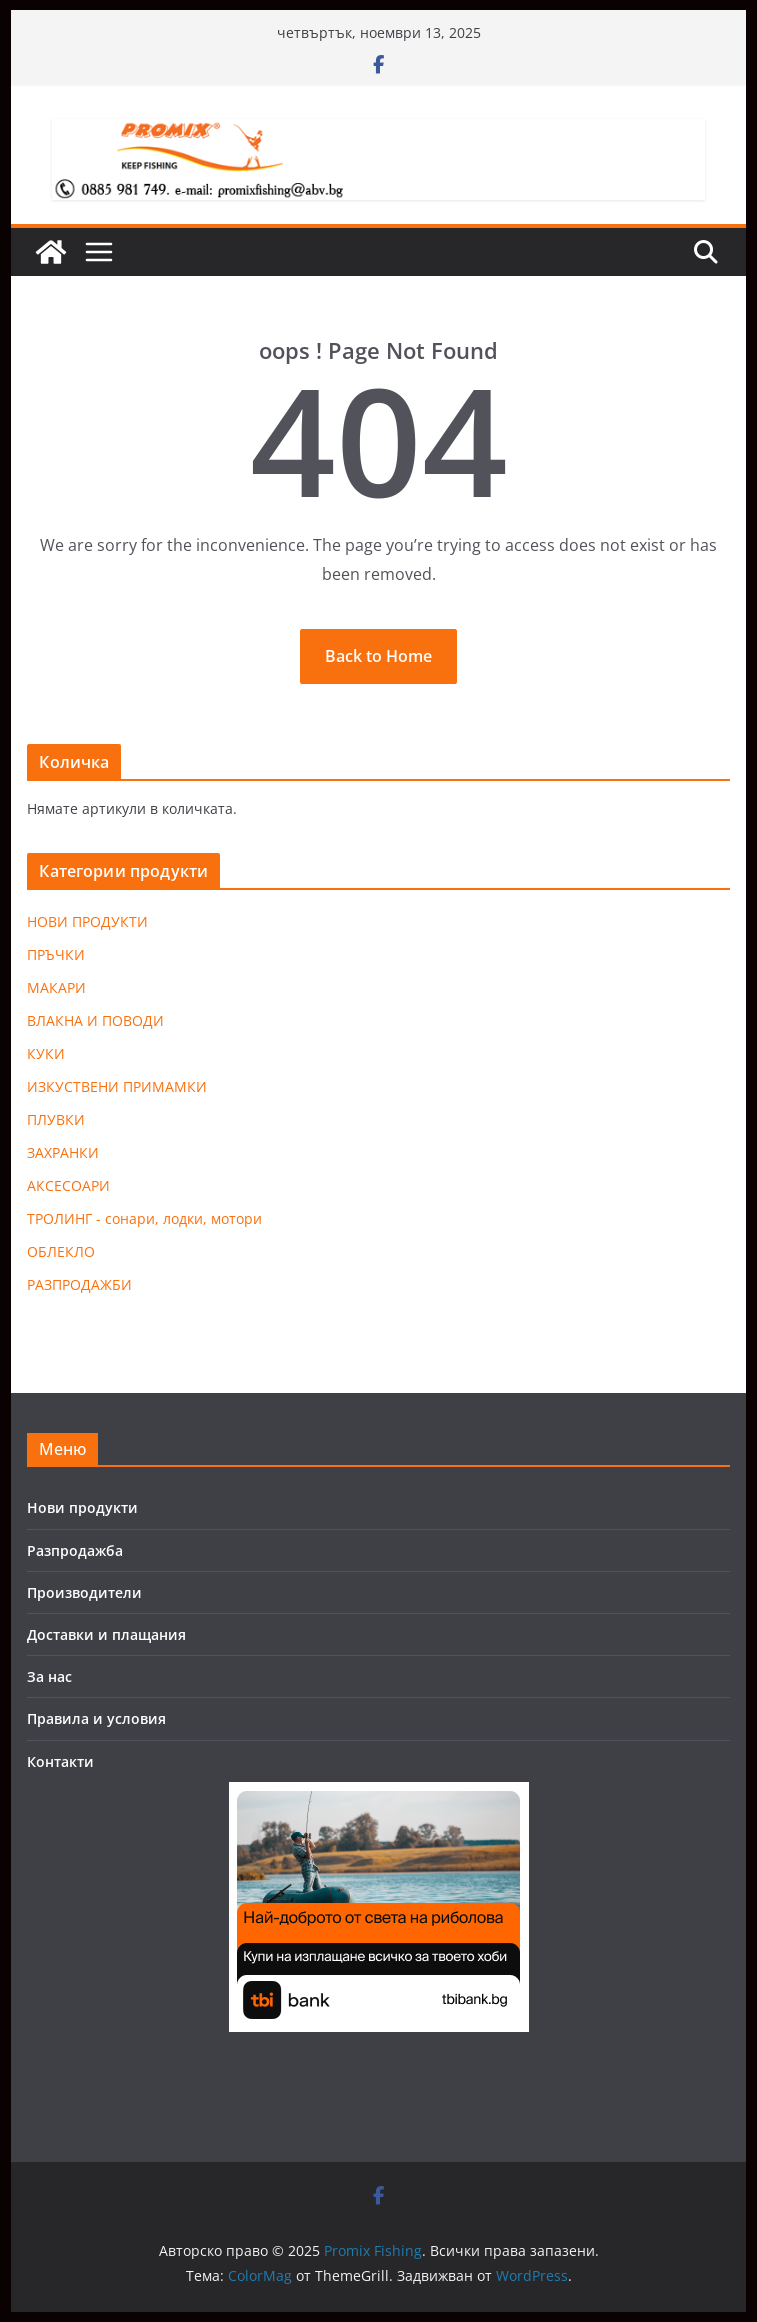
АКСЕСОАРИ (68, 1185)
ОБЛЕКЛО (61, 1251)
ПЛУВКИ (56, 1119)
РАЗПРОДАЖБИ (79, 1284)
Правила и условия (96, 1718)
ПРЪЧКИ (56, 954)
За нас (49, 1676)
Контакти (60, 1761)
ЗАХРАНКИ (63, 1152)
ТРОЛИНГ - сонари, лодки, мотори (144, 1218)
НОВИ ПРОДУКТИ (87, 921)
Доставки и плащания (106, 1634)
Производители (84, 1592)
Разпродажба (75, 1550)
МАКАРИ (56, 987)
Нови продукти (82, 1507)
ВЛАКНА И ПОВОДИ (95, 1020)
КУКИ (46, 1053)
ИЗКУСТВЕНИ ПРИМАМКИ (117, 1086)
